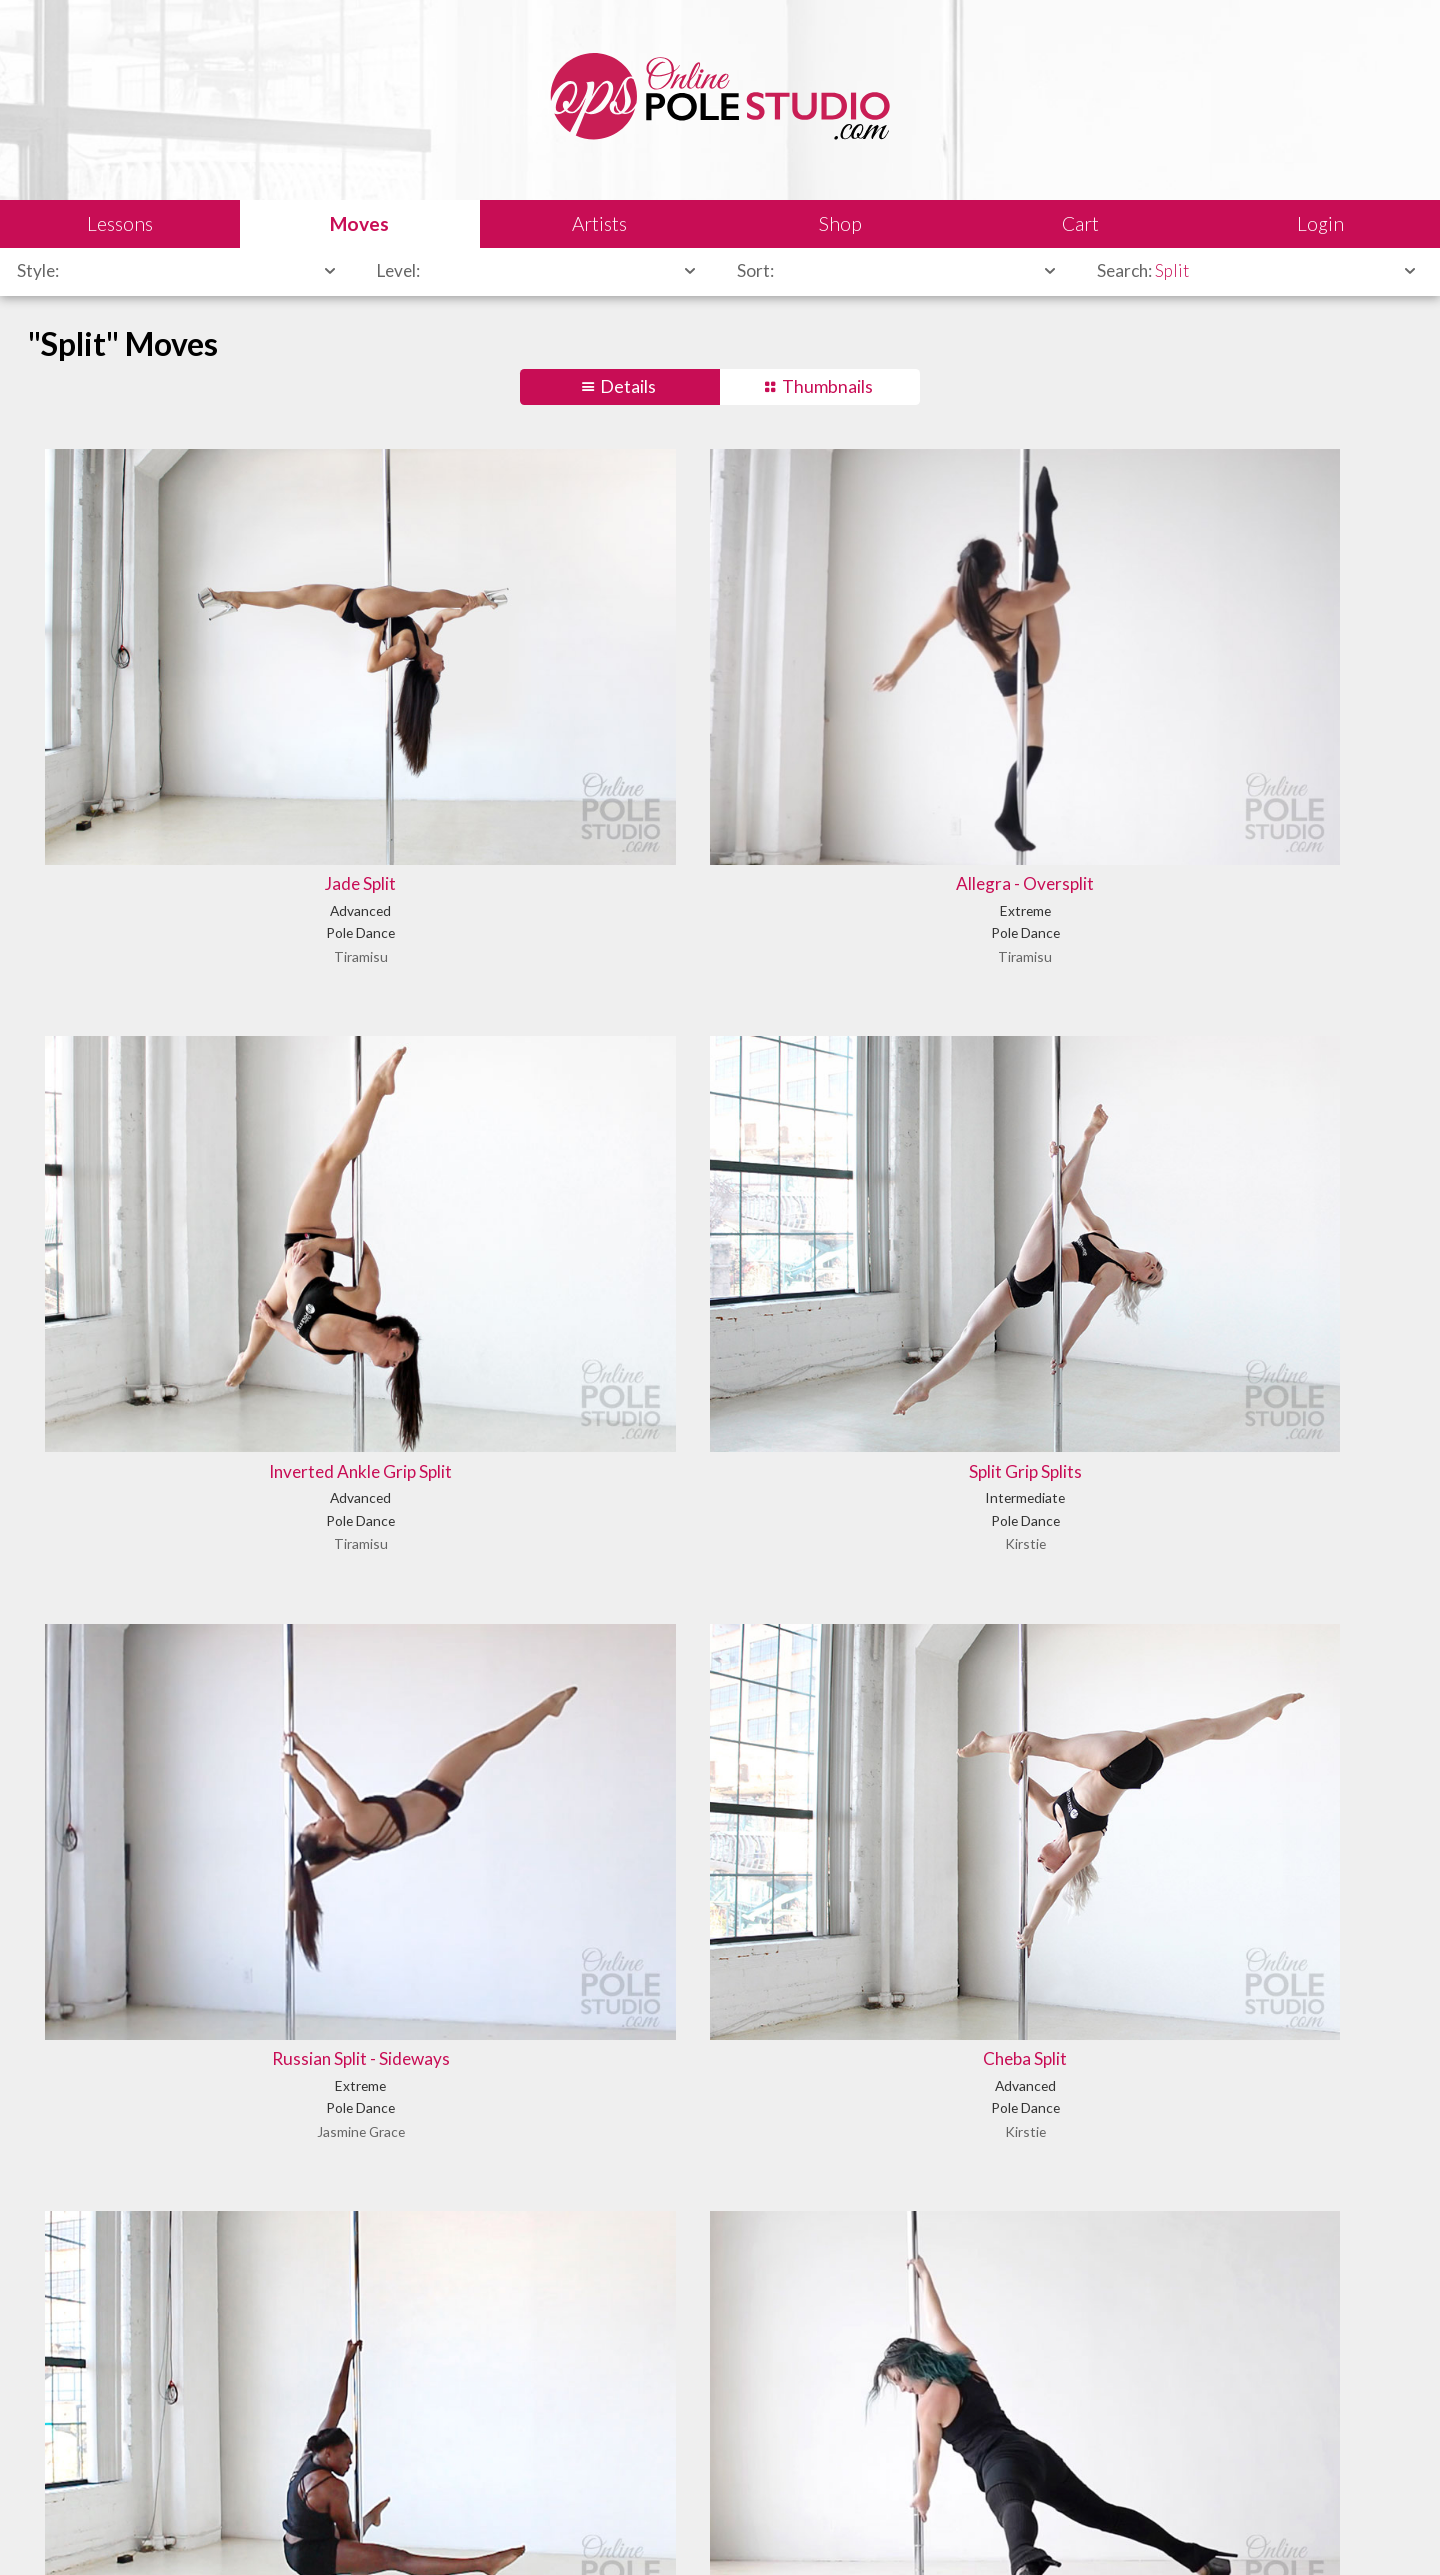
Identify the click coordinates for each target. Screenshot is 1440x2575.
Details (628, 386)
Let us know (1122, 2445)
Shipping (328, 2530)
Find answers (783, 2445)
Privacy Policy (515, 2530)
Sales (264, 2530)
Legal (210, 2530)
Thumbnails (827, 386)
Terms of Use (414, 2530)
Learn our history (450, 2445)
